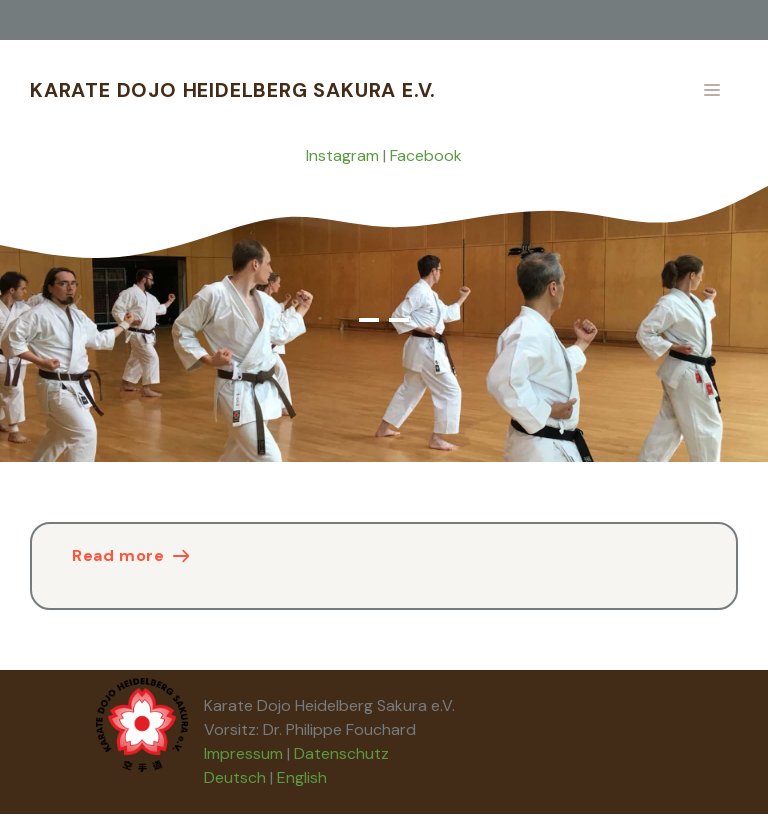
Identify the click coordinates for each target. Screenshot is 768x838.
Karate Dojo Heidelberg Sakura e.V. (233, 90)
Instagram (342, 155)
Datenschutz (341, 753)
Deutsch (235, 777)
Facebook (426, 155)
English (302, 777)
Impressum (243, 753)
